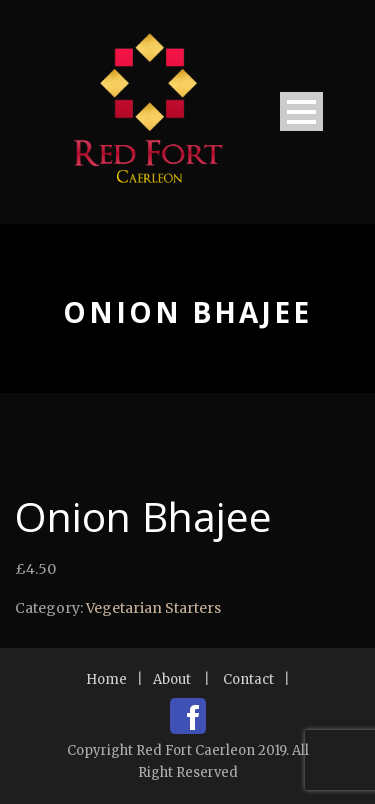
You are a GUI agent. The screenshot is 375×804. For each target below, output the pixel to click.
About (172, 679)
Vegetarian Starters (153, 608)
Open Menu (301, 111)
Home (106, 679)
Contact (248, 679)
